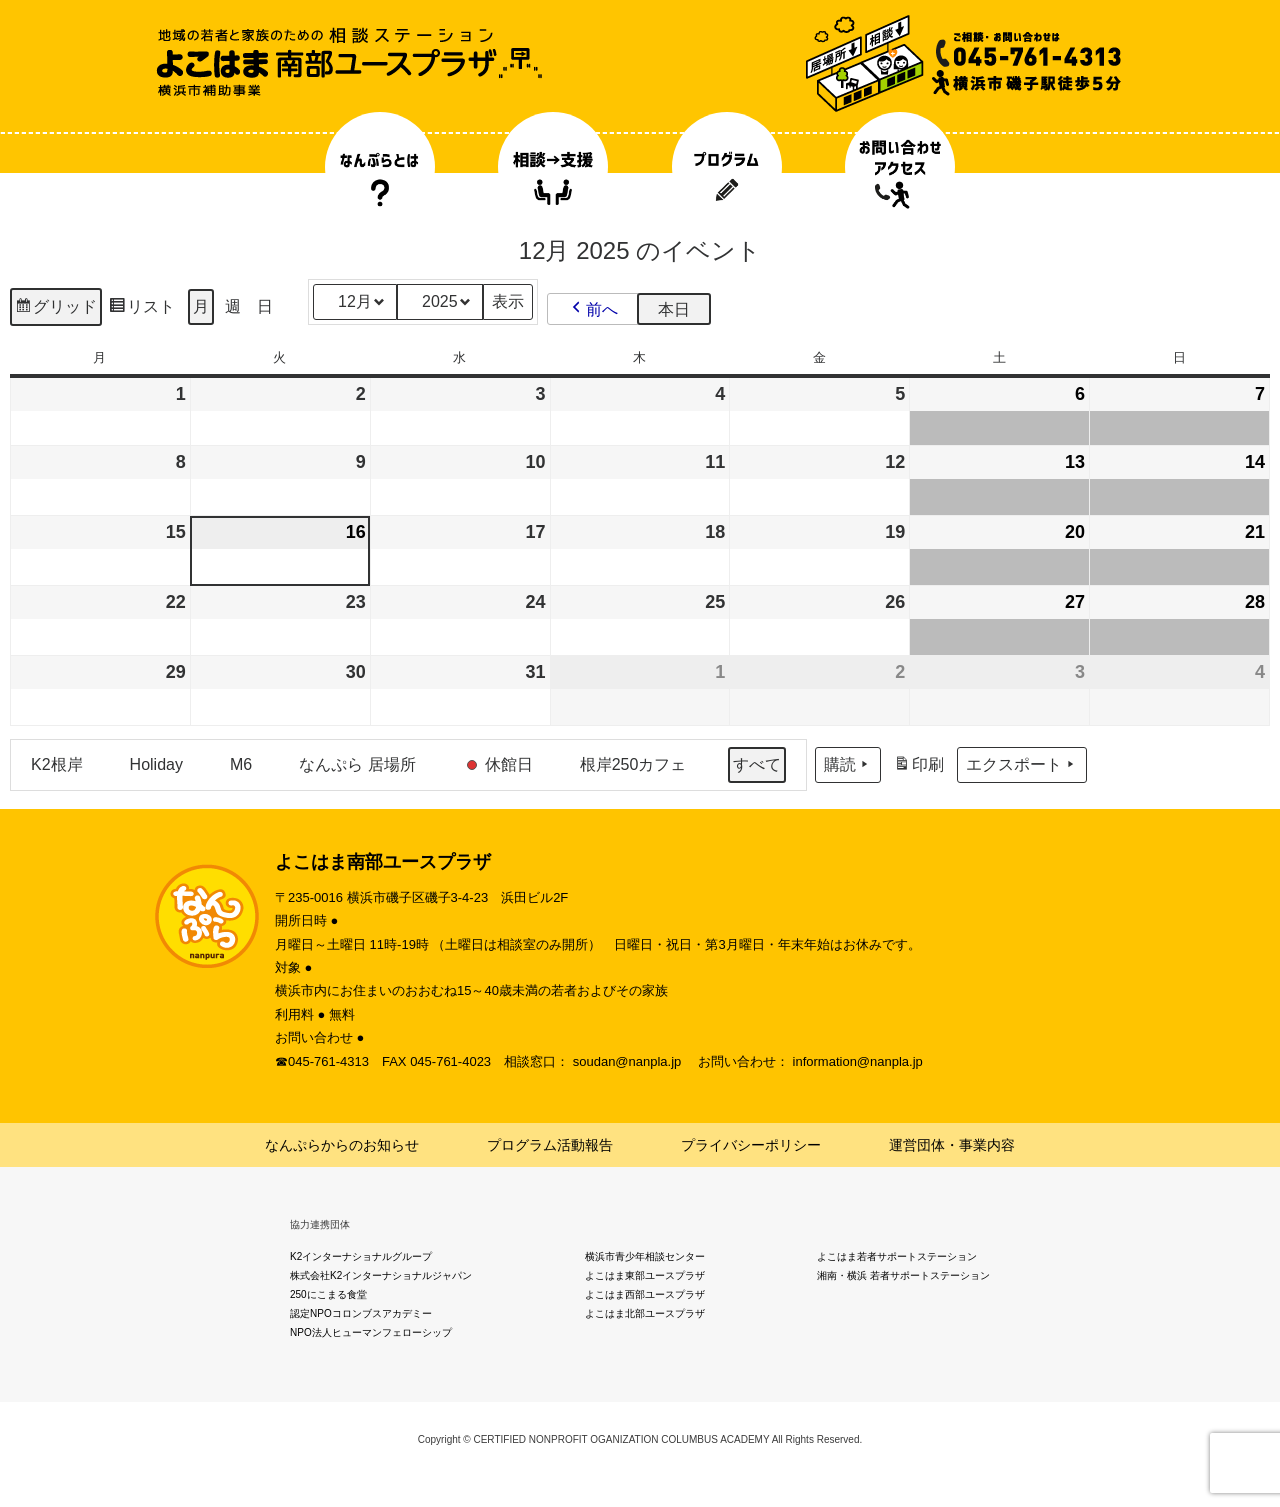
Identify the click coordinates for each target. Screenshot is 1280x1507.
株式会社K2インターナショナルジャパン (381, 1275)
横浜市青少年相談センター (645, 1256)
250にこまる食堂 (328, 1294)
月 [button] (201, 306)
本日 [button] (674, 309)
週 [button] (233, 306)
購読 (848, 765)
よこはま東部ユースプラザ (645, 1275)
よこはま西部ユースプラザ (645, 1294)
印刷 (918, 767)
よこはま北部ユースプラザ (645, 1313)
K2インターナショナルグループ (361, 1256)
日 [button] (265, 306)
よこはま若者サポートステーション (897, 1256)
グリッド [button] (55, 309)
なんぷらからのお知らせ (342, 1145)
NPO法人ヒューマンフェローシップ (371, 1332)
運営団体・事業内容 (952, 1145)
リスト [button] (141, 309)
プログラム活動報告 (550, 1145)
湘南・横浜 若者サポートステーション (903, 1275)
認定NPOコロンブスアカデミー (361, 1313)
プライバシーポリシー (751, 1145)
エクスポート (1022, 765)
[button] (593, 309)
